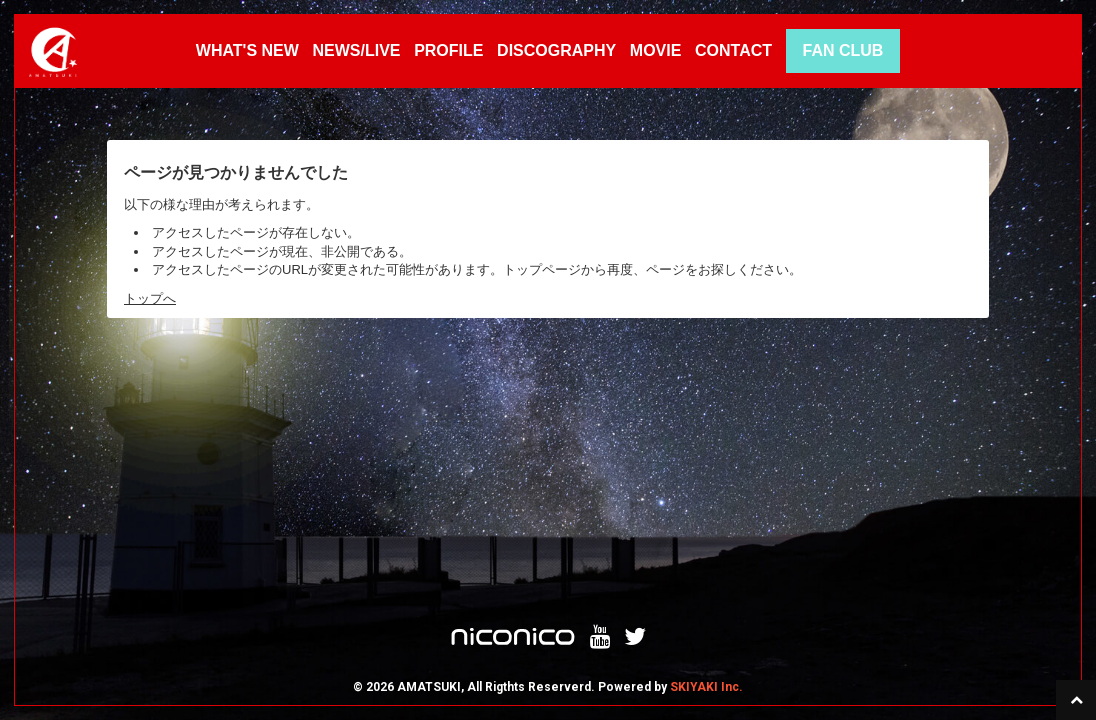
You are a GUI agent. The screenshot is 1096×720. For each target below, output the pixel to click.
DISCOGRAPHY (556, 50)
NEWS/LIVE (356, 50)
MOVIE (656, 50)
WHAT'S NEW (247, 50)
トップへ (150, 298)
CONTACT (733, 50)
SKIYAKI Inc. (706, 450)
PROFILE (448, 50)
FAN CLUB (842, 50)
